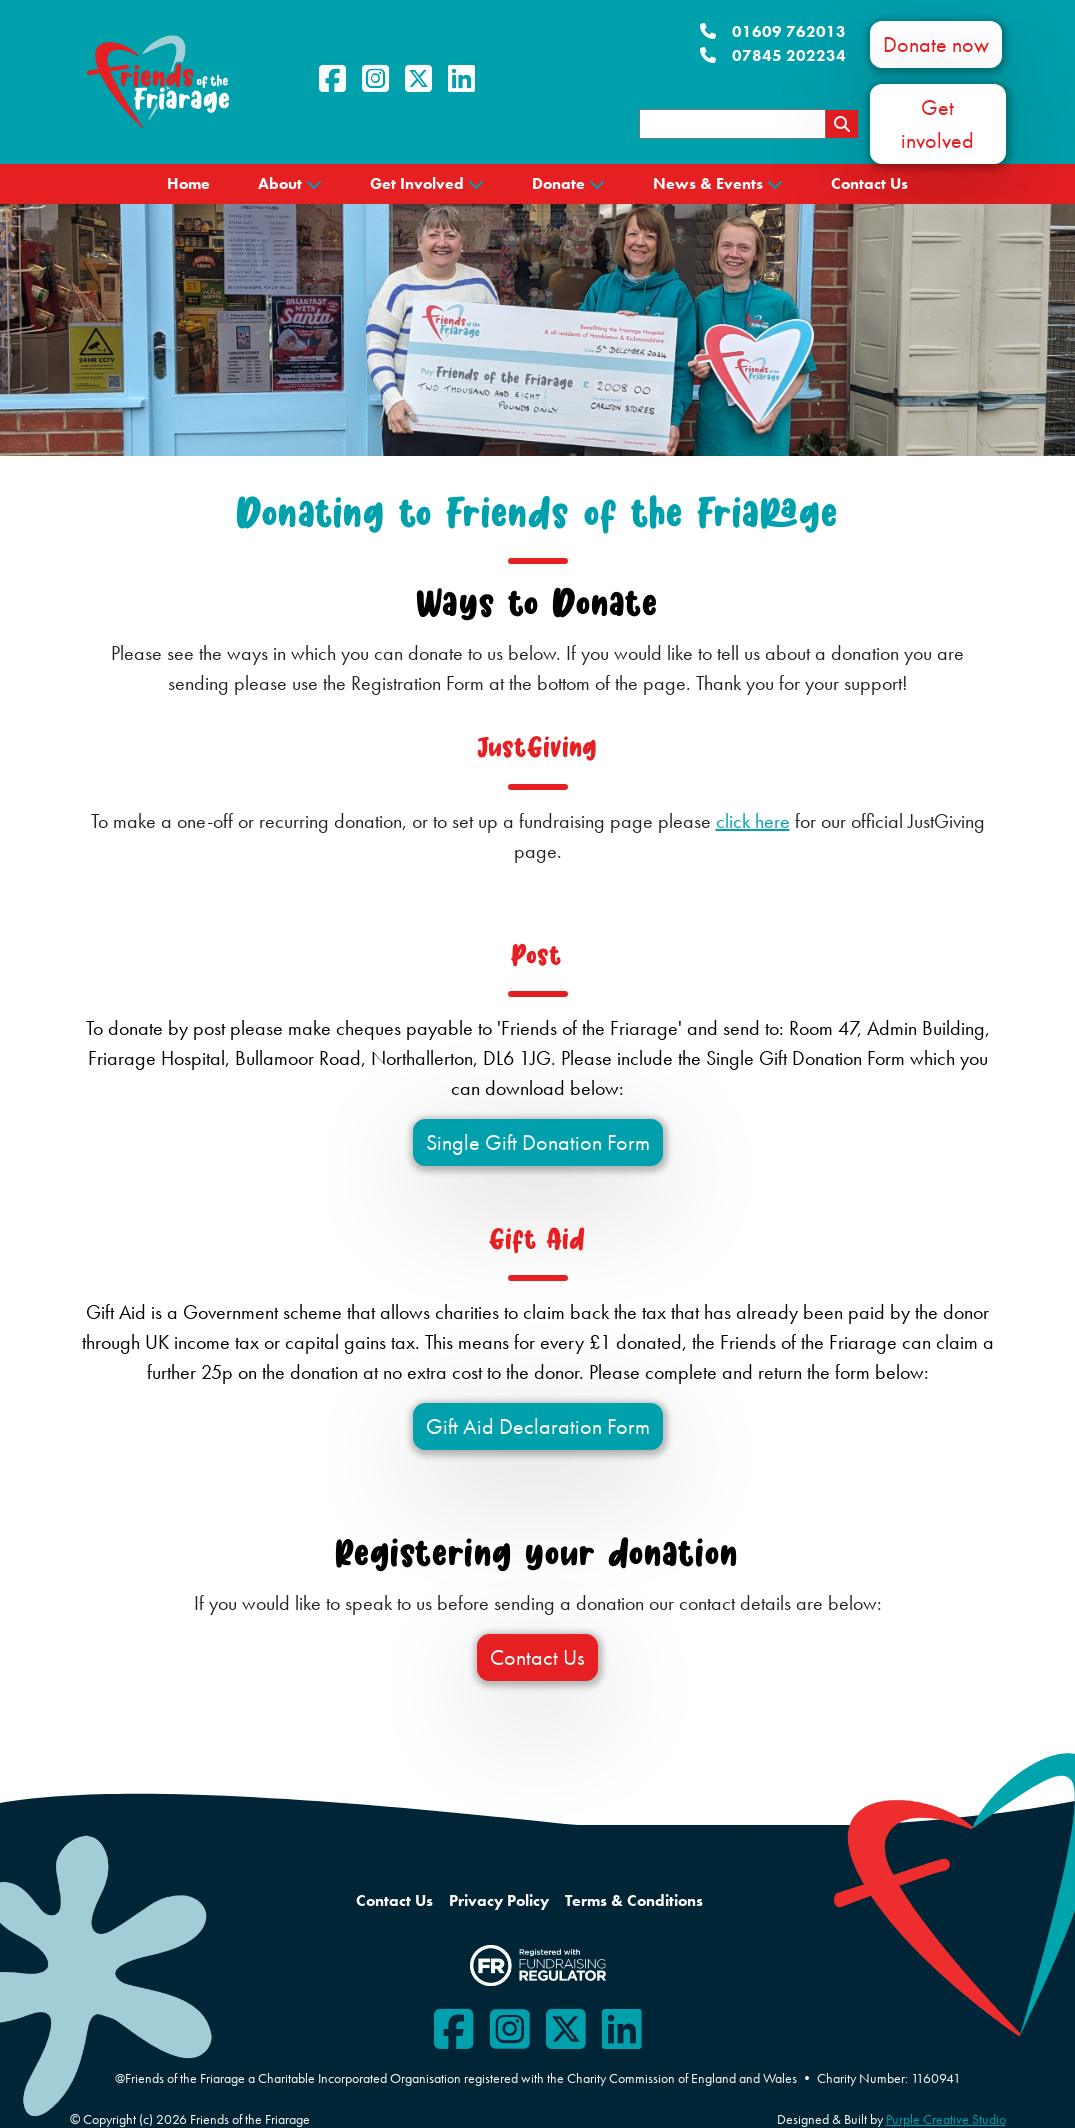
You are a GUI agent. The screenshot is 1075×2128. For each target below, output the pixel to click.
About (280, 183)
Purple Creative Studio (946, 2119)
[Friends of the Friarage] (158, 79)
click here (753, 821)
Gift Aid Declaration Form (538, 1426)
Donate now (936, 44)
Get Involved (417, 183)
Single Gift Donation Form (538, 1142)
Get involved (937, 124)
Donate (558, 183)
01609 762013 (773, 31)
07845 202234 (773, 55)
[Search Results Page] (842, 124)
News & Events (708, 183)
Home (188, 183)
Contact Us (869, 183)
